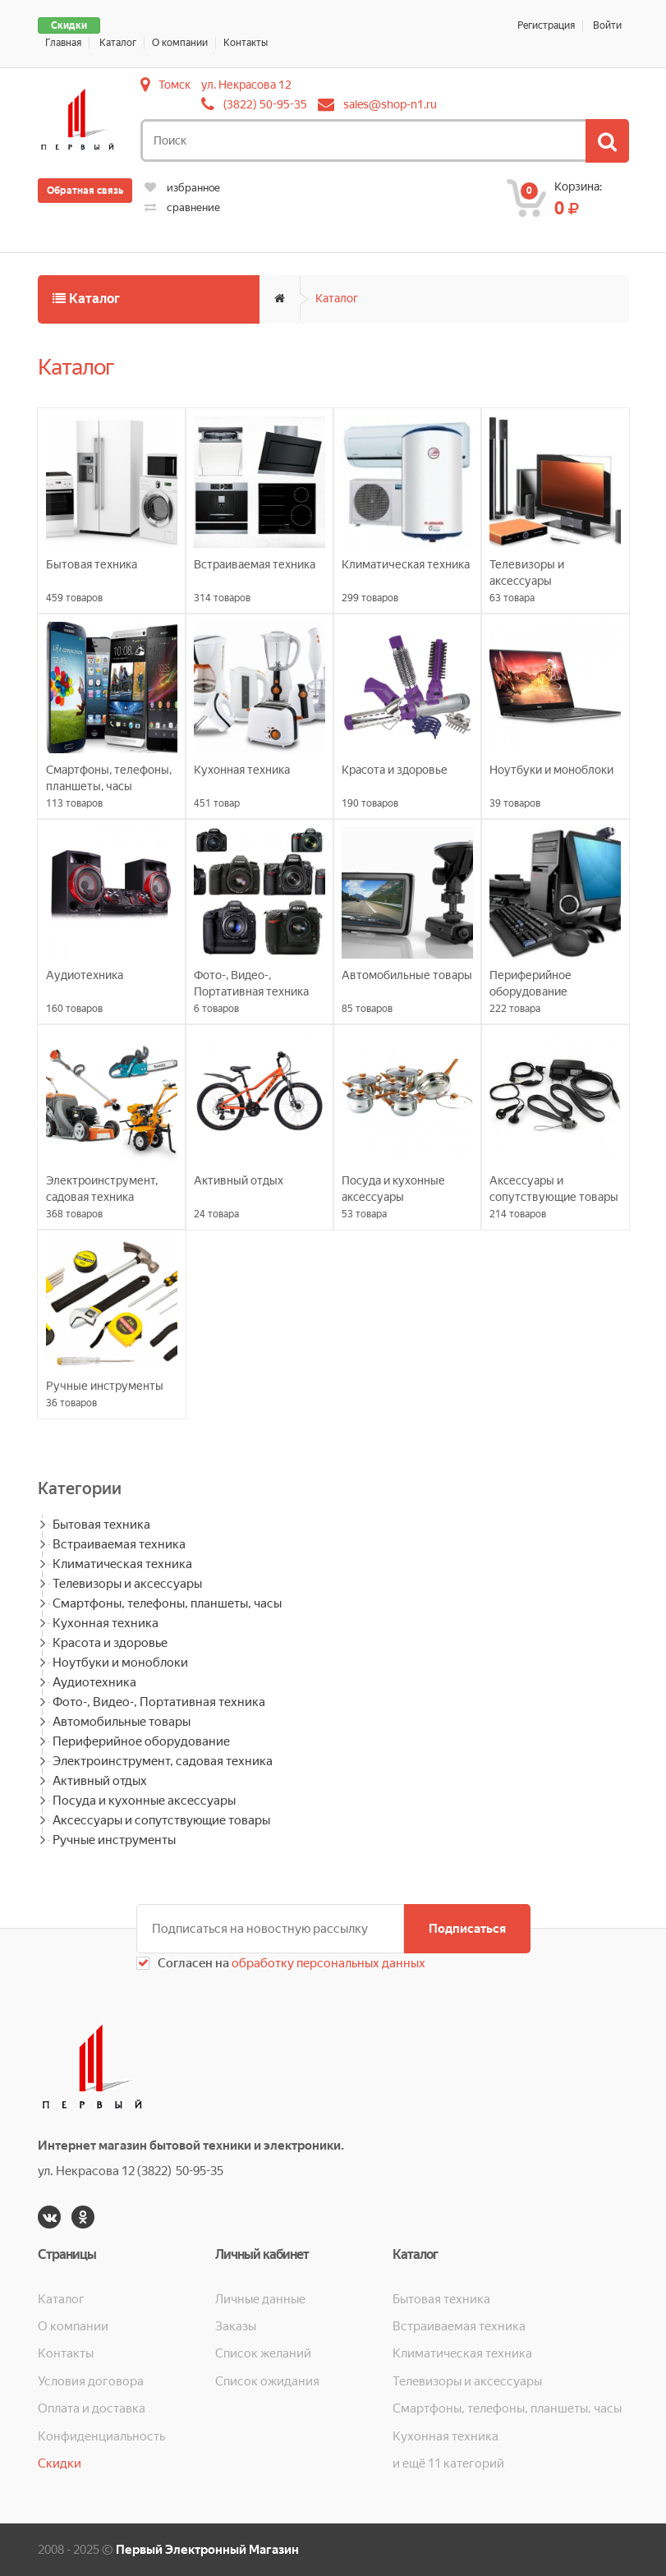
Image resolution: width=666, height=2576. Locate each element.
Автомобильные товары (122, 1721)
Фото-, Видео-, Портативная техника (159, 1702)
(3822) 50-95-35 (265, 104)
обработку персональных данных (327, 1963)
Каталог (117, 42)
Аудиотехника (94, 1682)
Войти (607, 25)
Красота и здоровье (110, 1642)
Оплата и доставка (91, 2408)
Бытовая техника (101, 1524)
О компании (180, 42)
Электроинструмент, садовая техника (163, 1761)
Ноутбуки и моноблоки (120, 1662)
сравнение (182, 207)
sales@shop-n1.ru (390, 104)
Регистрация (546, 25)
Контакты (245, 42)
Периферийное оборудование (141, 1741)
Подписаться (467, 1928)
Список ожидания (267, 2381)
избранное (182, 188)
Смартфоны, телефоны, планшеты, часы (167, 1603)
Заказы (235, 2326)
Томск (174, 84)
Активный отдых (100, 1780)
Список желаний (263, 2353)
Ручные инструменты (114, 1840)
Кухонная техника (105, 1623)
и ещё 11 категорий (448, 2463)
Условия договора (91, 2381)
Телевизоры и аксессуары (127, 1583)
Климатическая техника (122, 1564)
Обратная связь (85, 190)
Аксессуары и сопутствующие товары (161, 1820)
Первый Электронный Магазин (207, 2549)
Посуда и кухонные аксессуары (144, 1800)
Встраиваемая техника (119, 1544)
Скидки (69, 25)
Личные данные (260, 2299)
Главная (63, 42)
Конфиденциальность (101, 2436)
